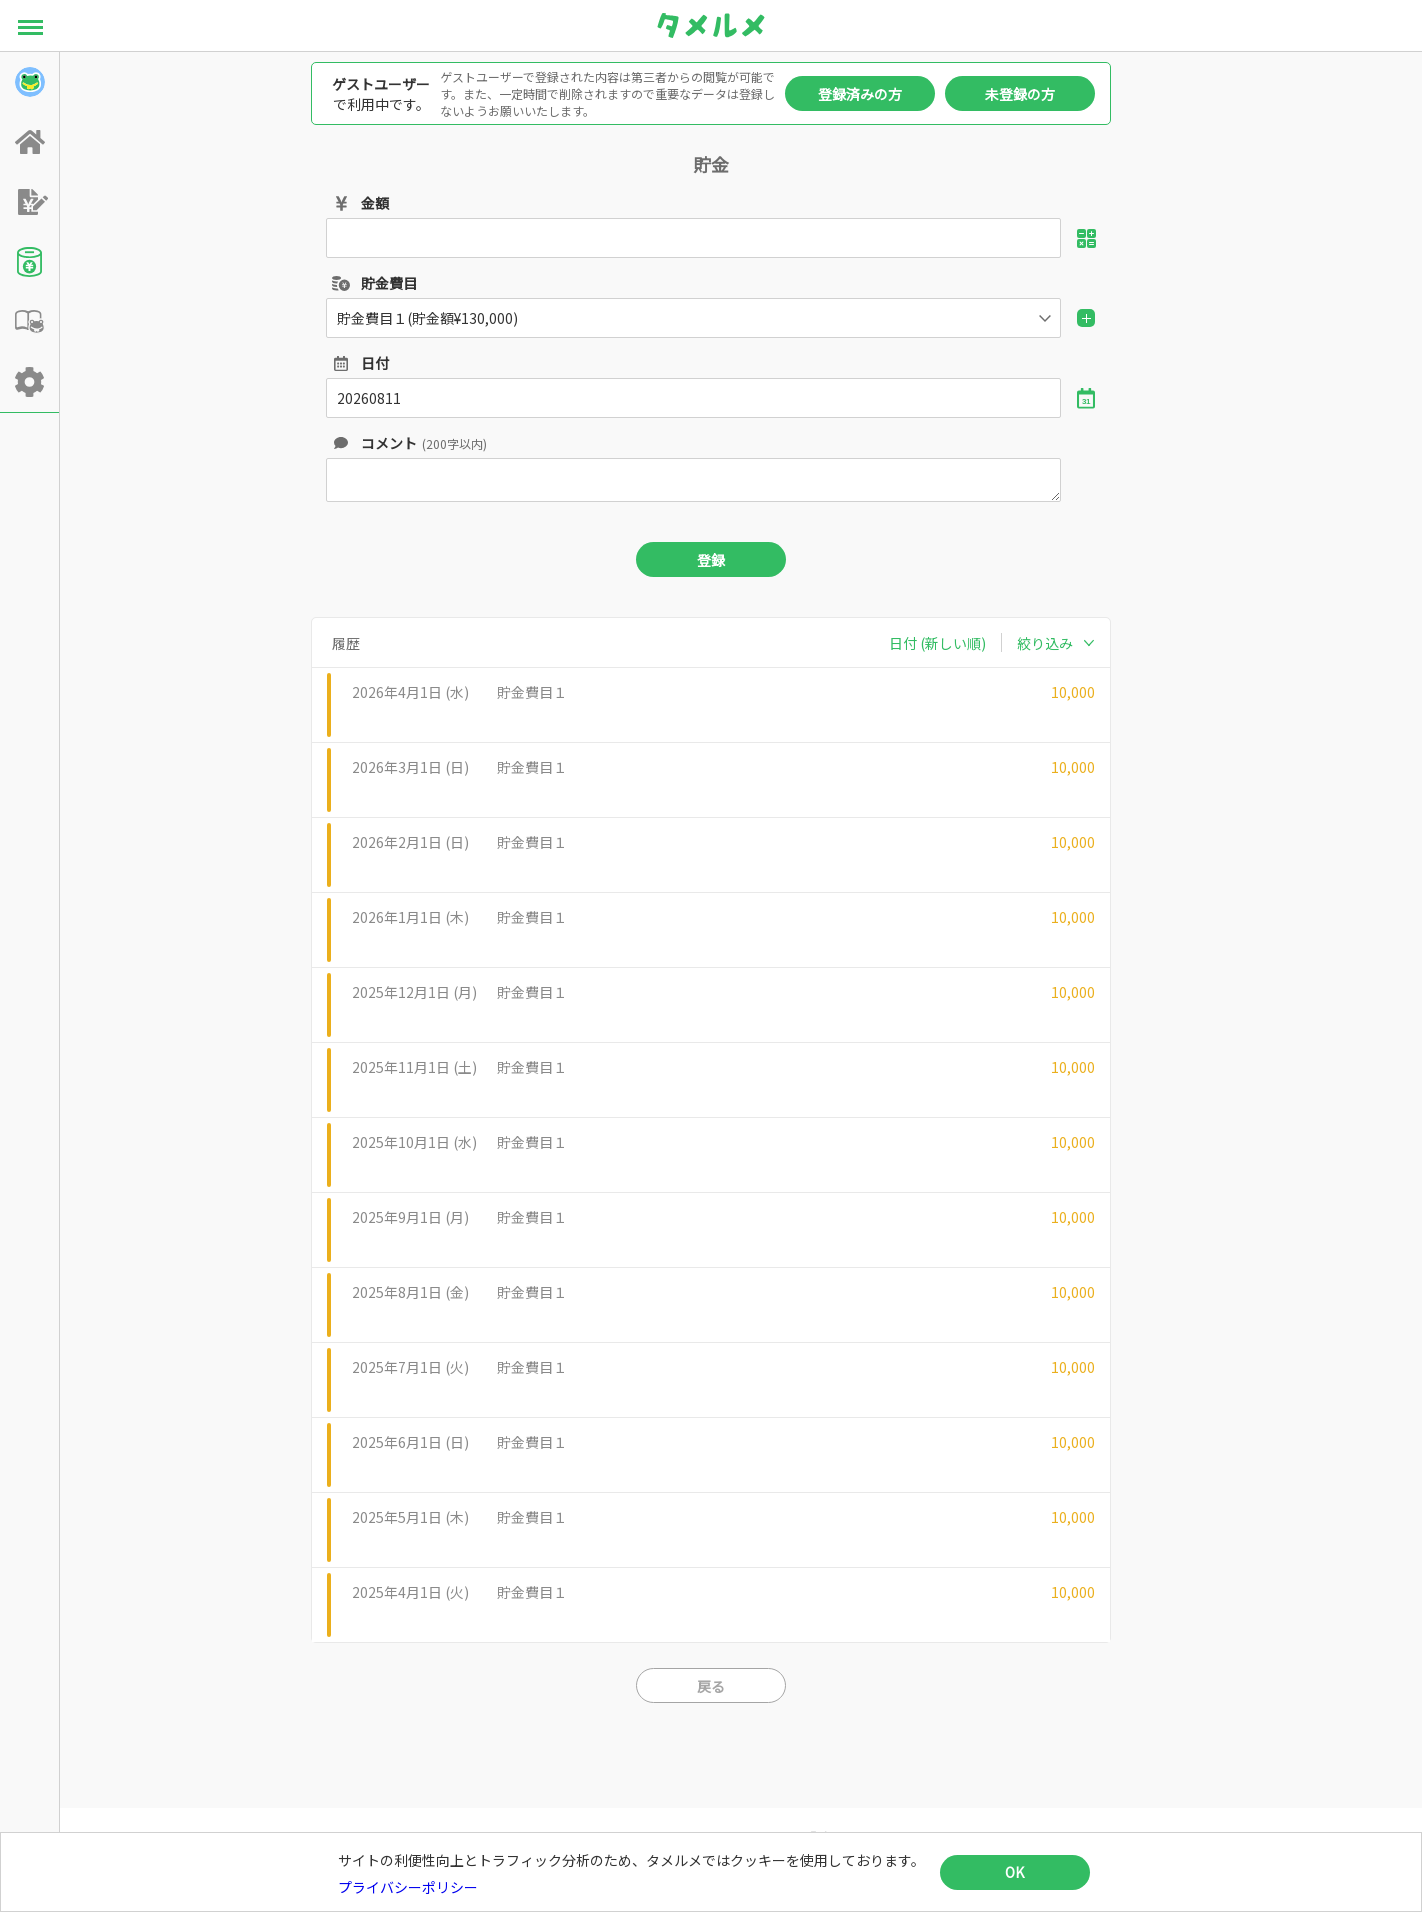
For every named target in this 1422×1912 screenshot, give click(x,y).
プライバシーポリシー (408, 1887)
